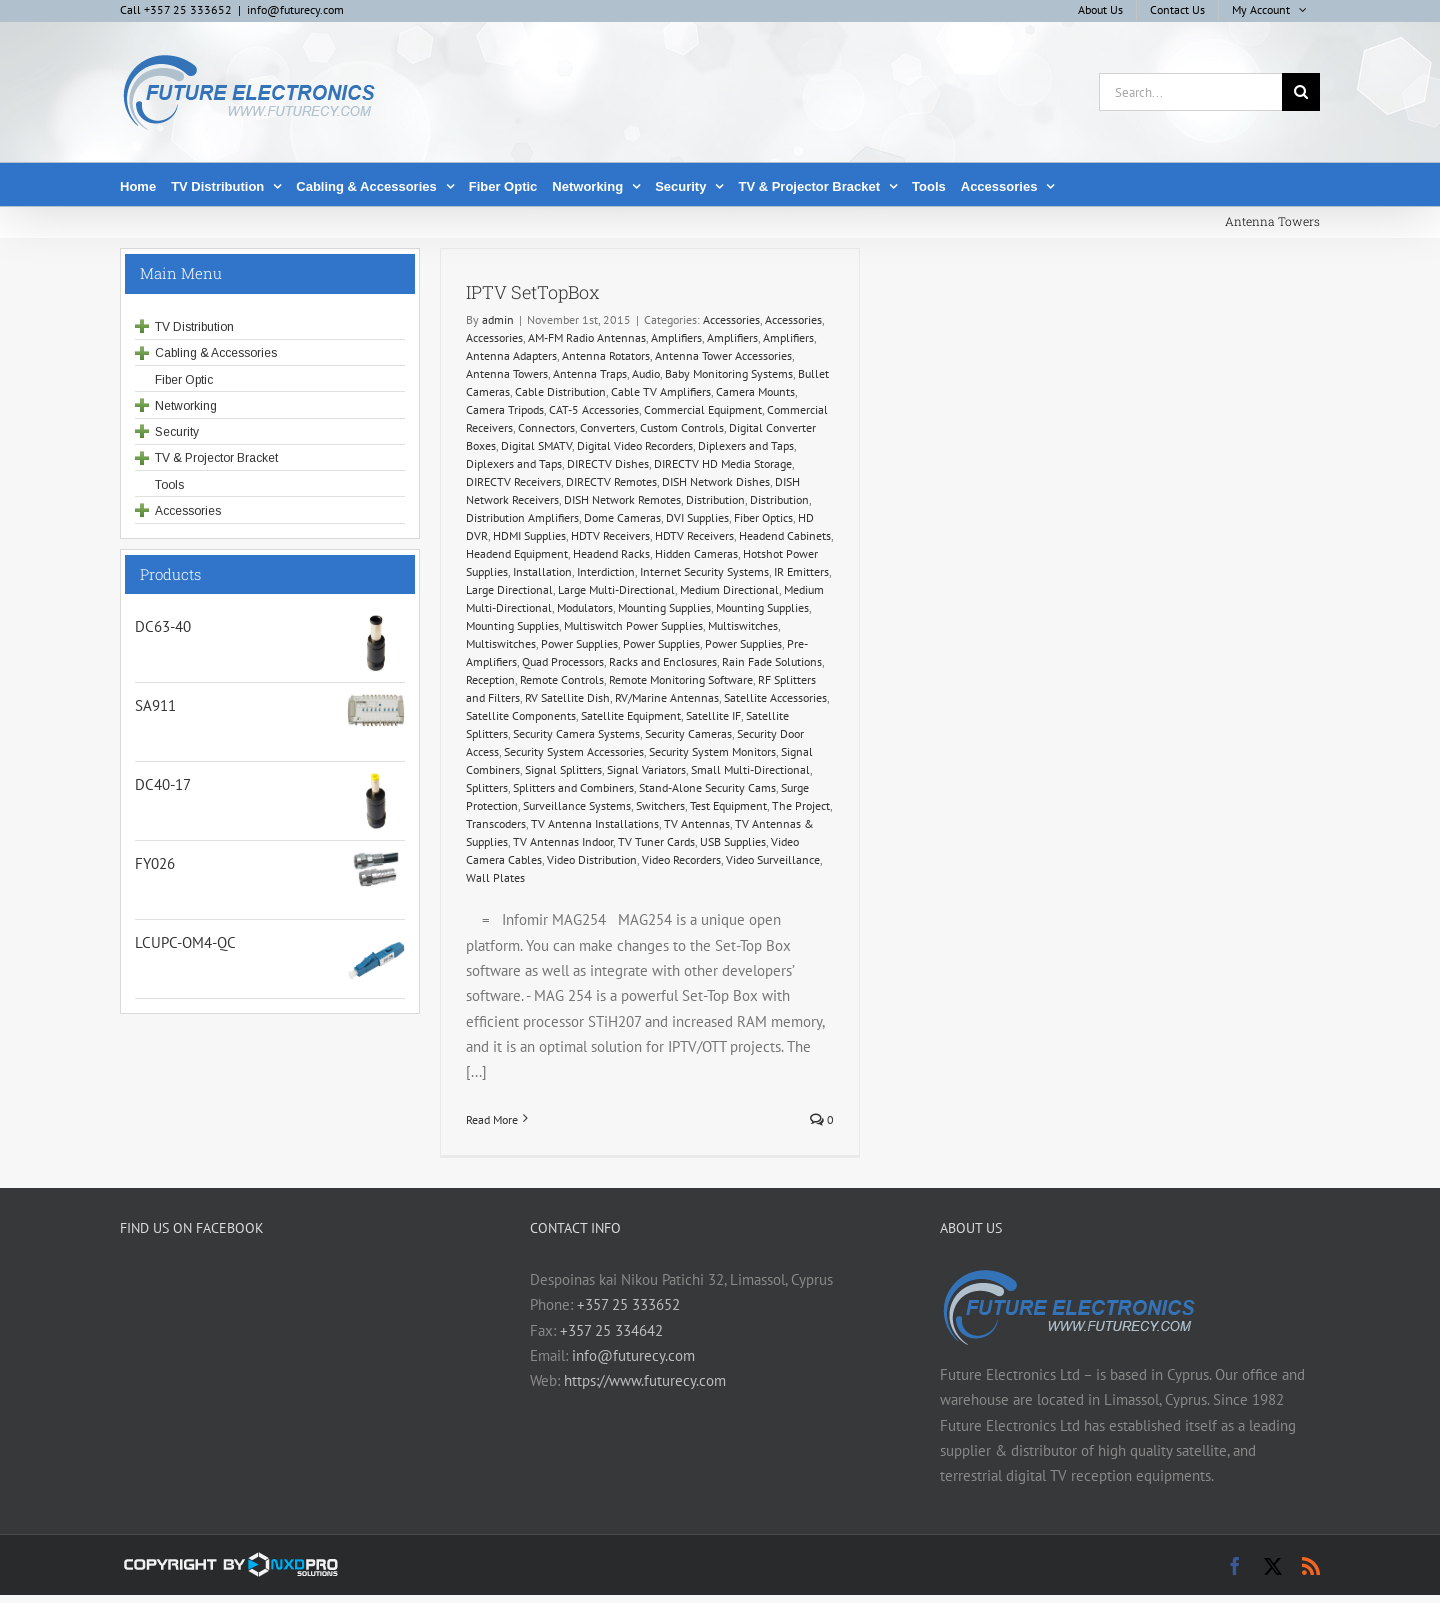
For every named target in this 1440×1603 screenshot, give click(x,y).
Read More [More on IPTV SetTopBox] (492, 1119)
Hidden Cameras (696, 553)
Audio (646, 373)
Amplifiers (676, 337)
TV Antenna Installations (595, 823)
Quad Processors (563, 661)
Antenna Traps (590, 373)
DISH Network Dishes (716, 481)
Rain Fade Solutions (772, 661)
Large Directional (509, 589)
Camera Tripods (505, 409)
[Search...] (1190, 92)
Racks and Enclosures (663, 661)
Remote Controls (562, 679)
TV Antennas (697, 823)
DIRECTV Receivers (513, 481)
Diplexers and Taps (746, 445)
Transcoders (496, 823)
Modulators (585, 607)
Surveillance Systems (577, 805)
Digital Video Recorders (635, 445)
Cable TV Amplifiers (661, 391)
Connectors (546, 427)
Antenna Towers (507, 373)
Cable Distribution (560, 391)
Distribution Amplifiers (522, 517)
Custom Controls (682, 427)
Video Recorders (681, 859)
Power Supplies (579, 643)
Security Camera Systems (576, 733)
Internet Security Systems (704, 571)
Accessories (731, 319)
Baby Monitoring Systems (729, 373)
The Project (801, 805)
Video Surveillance (773, 859)
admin (498, 319)
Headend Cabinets (785, 535)
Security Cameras (688, 733)
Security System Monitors (712, 751)
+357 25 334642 (611, 1330)
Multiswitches (743, 625)
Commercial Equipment (703, 409)
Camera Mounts (755, 391)
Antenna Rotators (606, 355)
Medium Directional (729, 589)
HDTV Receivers (610, 535)
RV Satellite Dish (567, 697)
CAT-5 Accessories (594, 409)
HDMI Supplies (529, 535)
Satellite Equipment (631, 715)
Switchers (660, 805)
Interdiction (606, 571)
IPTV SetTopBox (533, 292)
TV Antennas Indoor (563, 841)
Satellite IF (713, 715)
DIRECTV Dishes (608, 463)
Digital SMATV (536, 445)
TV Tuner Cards (656, 841)
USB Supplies (733, 841)
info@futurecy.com (295, 9)
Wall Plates (495, 877)
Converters (607, 427)
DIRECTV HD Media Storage (723, 463)
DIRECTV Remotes (611, 481)
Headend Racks (611, 553)
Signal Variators (646, 769)
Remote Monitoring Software (681, 679)
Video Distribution (592, 859)
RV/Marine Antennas (667, 697)
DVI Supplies (697, 517)
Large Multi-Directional (616, 589)
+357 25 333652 (628, 1304)
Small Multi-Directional (750, 769)
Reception (490, 679)
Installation (542, 571)
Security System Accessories (574, 751)
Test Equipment (728, 805)
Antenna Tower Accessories (723, 355)
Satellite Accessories (775, 697)
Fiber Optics (763, 517)
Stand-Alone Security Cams (707, 787)
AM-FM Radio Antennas (587, 337)
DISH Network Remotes (622, 499)
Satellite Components (521, 715)
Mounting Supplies (664, 607)
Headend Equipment (517, 553)
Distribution (715, 499)
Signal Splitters (563, 769)
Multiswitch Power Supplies (633, 625)
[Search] (1301, 92)
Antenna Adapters (511, 355)
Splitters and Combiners (573, 787)
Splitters (487, 787)
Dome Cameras (622, 517)
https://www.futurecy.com (645, 1380)
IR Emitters (801, 571)
